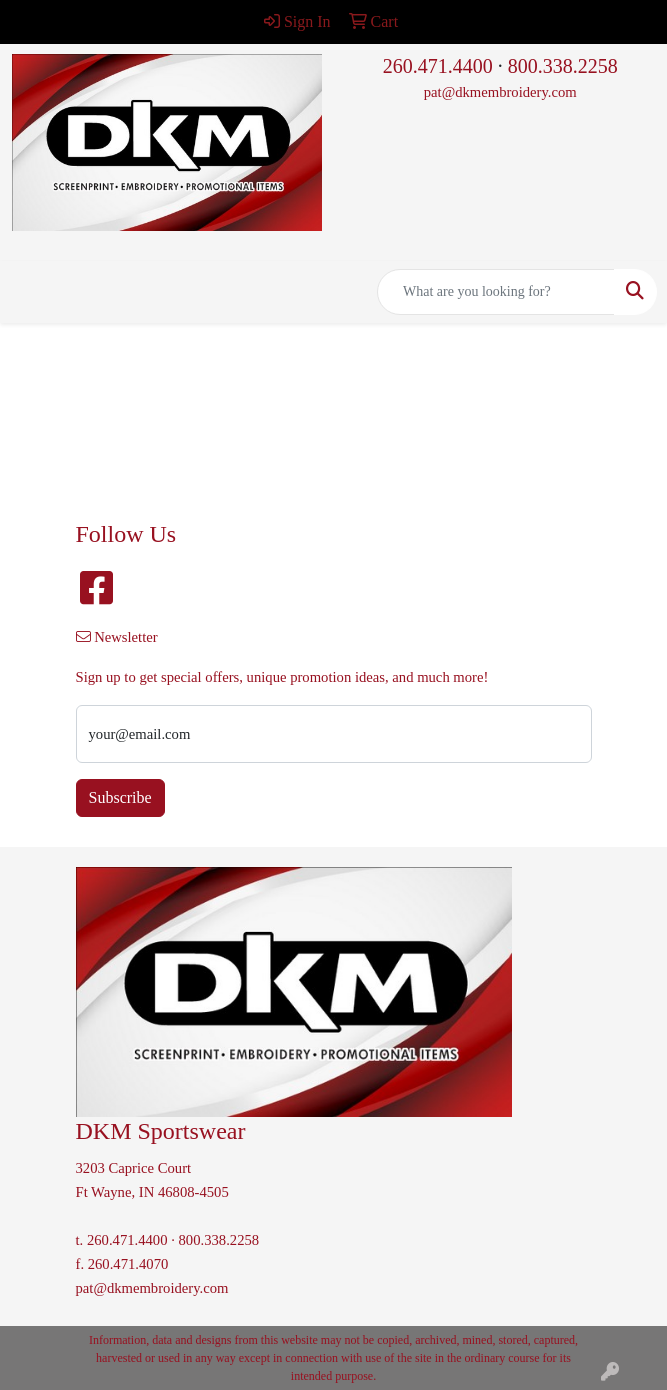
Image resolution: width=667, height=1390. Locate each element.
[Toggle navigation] (31, 292)
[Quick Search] (496, 292)
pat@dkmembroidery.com (500, 92)
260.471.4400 (438, 66)
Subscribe (120, 797)
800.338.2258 (563, 66)
